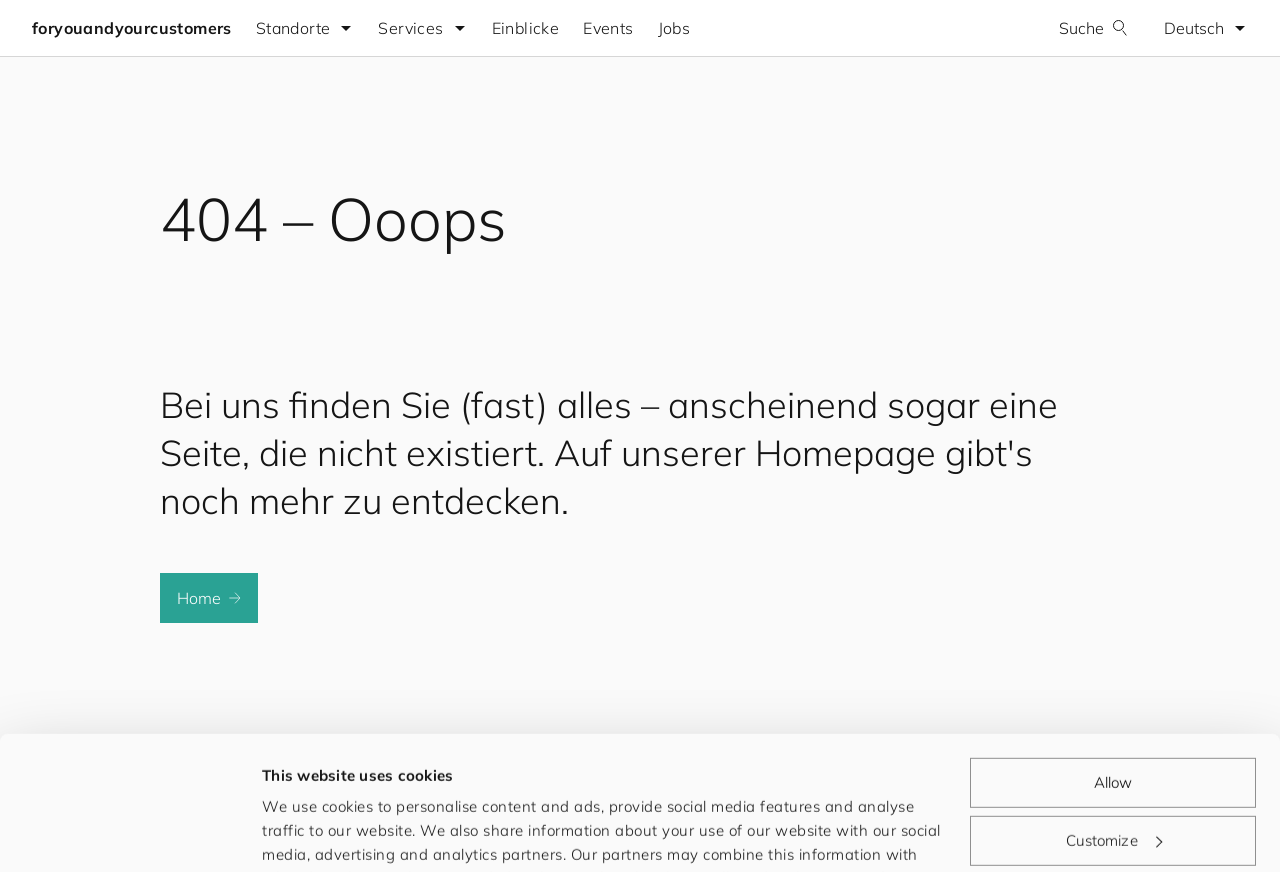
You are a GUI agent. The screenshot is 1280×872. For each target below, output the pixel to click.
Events (608, 28)
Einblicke (526, 28)
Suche (1093, 28)
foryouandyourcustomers (132, 28)
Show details (309, 832)
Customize (1114, 714)
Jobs (674, 28)
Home (209, 598)
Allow (1113, 657)
